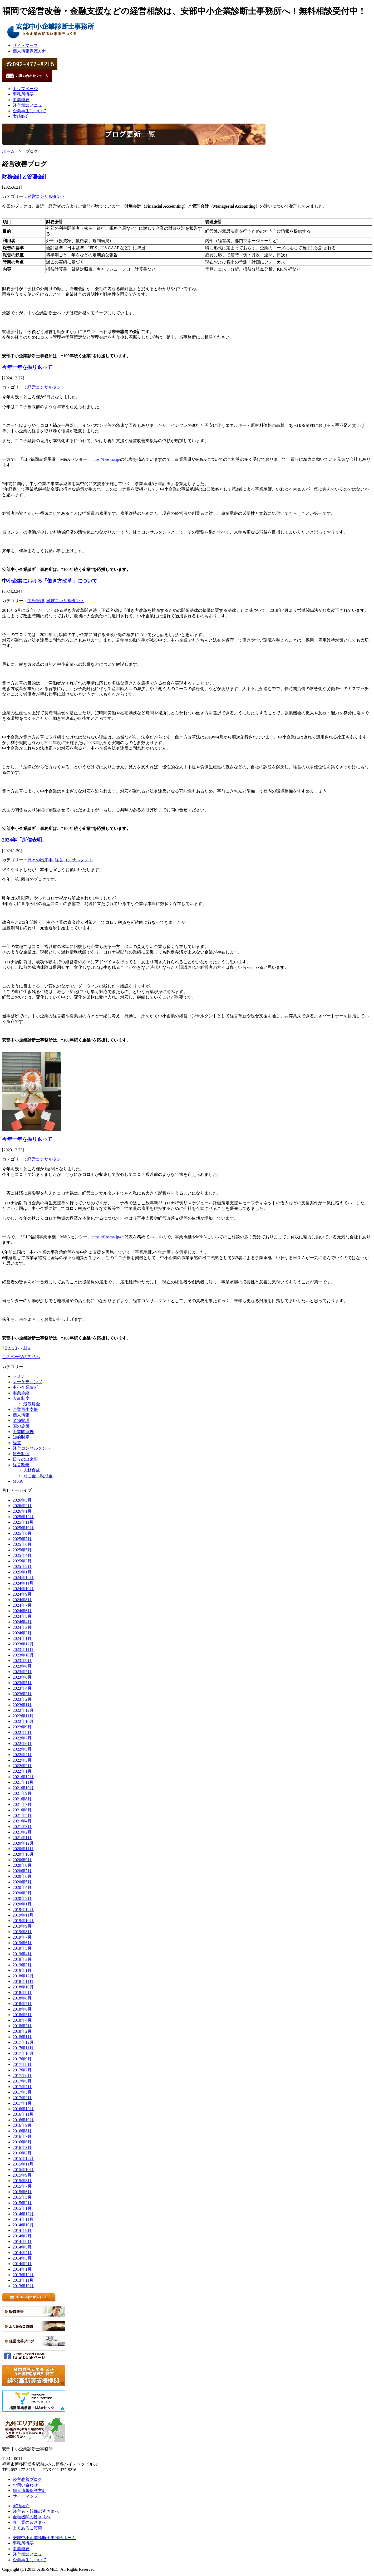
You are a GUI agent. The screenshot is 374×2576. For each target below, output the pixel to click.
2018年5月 (22, 2014)
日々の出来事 (40, 860)
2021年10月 (23, 1788)
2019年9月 (22, 1926)
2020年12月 (23, 1843)
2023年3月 (22, 1694)
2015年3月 (22, 2197)
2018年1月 (22, 2037)
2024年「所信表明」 (24, 840)
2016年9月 (22, 2125)
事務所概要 (23, 94)
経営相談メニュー (29, 105)
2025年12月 (23, 1516)
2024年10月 (23, 1588)
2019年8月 (22, 1931)
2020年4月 (22, 1887)
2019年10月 (23, 1920)
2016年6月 (22, 2142)
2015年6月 (22, 2191)
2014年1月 (22, 2269)
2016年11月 (23, 2114)
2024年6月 (22, 1611)
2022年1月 (22, 1771)
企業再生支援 (25, 1409)
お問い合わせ (25, 2485)
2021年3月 (22, 1826)
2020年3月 (22, 1893)
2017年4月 (22, 2086)
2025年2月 (22, 1566)
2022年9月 (22, 1727)
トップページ (25, 88)
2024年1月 (22, 1638)
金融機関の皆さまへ (32, 2517)
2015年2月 (22, 2203)
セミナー (21, 1376)
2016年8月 (22, 2131)
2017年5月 (22, 2081)
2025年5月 (22, 1550)
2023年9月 (22, 1660)
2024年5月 (22, 1616)
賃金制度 (21, 1453)
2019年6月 (22, 1942)
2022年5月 (22, 1749)
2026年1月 (22, 1511)
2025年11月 (23, 1522)
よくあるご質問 (27, 2528)
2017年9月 (22, 2059)
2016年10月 (23, 2120)
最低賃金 (31, 1404)
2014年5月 (22, 2247)
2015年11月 (23, 2164)
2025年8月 (22, 1533)
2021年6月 (22, 1810)
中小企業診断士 (27, 1387)
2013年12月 (23, 2274)
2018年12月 (23, 1976)
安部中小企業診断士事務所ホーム (44, 2537)
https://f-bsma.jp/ (105, 459)
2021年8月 (22, 1799)
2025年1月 (22, 1572)
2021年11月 (23, 1782)
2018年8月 (22, 1998)
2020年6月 (22, 1876)
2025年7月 (22, 1539)
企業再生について (29, 111)
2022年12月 (23, 1710)
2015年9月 (22, 2175)
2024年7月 (22, 1605)
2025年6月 (22, 1544)
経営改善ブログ (27, 2479)
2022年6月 (22, 1743)
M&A (18, 1481)
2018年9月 (22, 1992)
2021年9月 (22, 1793)
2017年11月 (23, 2048)
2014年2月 (22, 2263)
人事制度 (21, 1398)
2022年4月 (22, 1754)
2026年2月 (22, 1505)
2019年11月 (23, 1915)
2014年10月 (23, 2225)
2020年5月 (22, 1882)
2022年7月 (22, 1738)
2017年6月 (22, 2075)
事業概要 (21, 99)
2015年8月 (22, 2180)
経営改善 (21, 1465)
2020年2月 (22, 1898)
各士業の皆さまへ (29, 2522)
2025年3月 (22, 1561)
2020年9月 (22, 1860)
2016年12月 (23, 2108)
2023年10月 (23, 1655)
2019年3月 (22, 1959)
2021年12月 (23, 1777)
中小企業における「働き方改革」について (49, 581)
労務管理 (35, 600)
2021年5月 (22, 1815)
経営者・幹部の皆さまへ (36, 2511)
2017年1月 (22, 2103)
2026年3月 (22, 1500)
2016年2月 (22, 2153)
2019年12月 (23, 1909)
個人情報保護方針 (29, 51)
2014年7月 (22, 2236)
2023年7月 (22, 1671)
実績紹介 (21, 116)
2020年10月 (23, 1854)
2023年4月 (22, 1688)
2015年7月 (22, 2186)
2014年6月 (22, 2241)
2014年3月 (22, 2258)
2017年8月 (22, 2064)
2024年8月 (22, 1599)
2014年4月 (22, 2252)
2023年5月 (22, 1682)
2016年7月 (22, 2136)
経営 (17, 1442)
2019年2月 (22, 1965)
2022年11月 (23, 1716)
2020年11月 (23, 1848)
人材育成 (31, 1470)
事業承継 (21, 1393)
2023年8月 (22, 1666)
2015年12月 (23, 2158)
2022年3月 (22, 1760)
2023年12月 (23, 1644)
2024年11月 (23, 1583)
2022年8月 (22, 1732)
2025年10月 (23, 1528)
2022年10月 (23, 1721)
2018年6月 (22, 2009)
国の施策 (21, 1426)
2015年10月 (23, 2169)
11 (25, 1347)
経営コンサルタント (46, 196)
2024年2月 (22, 1633)
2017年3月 (22, 2092)
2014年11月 (23, 2219)
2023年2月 (22, 1699)
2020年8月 (22, 1865)
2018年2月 (22, 2031)
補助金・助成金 (38, 1476)
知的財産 (21, 1437)
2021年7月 (22, 1804)
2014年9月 (22, 2230)
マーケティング (27, 1382)
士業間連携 (23, 1431)
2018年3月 (22, 2025)
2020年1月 (22, 1904)
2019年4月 (22, 1954)
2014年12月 (23, 2214)
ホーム (8, 151)
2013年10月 (23, 2286)
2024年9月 (22, 1594)
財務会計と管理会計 (24, 176)
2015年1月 (22, 2208)
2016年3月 (22, 2147)
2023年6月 (22, 1677)
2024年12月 (23, 1577)
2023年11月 (23, 1649)
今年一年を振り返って (27, 367)
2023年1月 (22, 1705)
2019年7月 (22, 1937)
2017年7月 (22, 2070)
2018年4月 (22, 2020)
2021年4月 (22, 1821)
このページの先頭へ (21, 1357)
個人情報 (21, 1415)
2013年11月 (23, 2280)
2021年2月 (22, 1832)
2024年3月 (22, 1627)
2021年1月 (22, 1837)
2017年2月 (22, 2097)
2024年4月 (22, 1622)
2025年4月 (22, 1555)
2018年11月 (23, 1981)
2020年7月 (22, 1871)
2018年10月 (23, 1987)
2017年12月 (23, 2042)
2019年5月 (22, 1948)
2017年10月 (23, 2053)
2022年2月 (22, 1765)
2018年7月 (22, 2003)
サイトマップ (25, 45)
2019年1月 (22, 1970)
